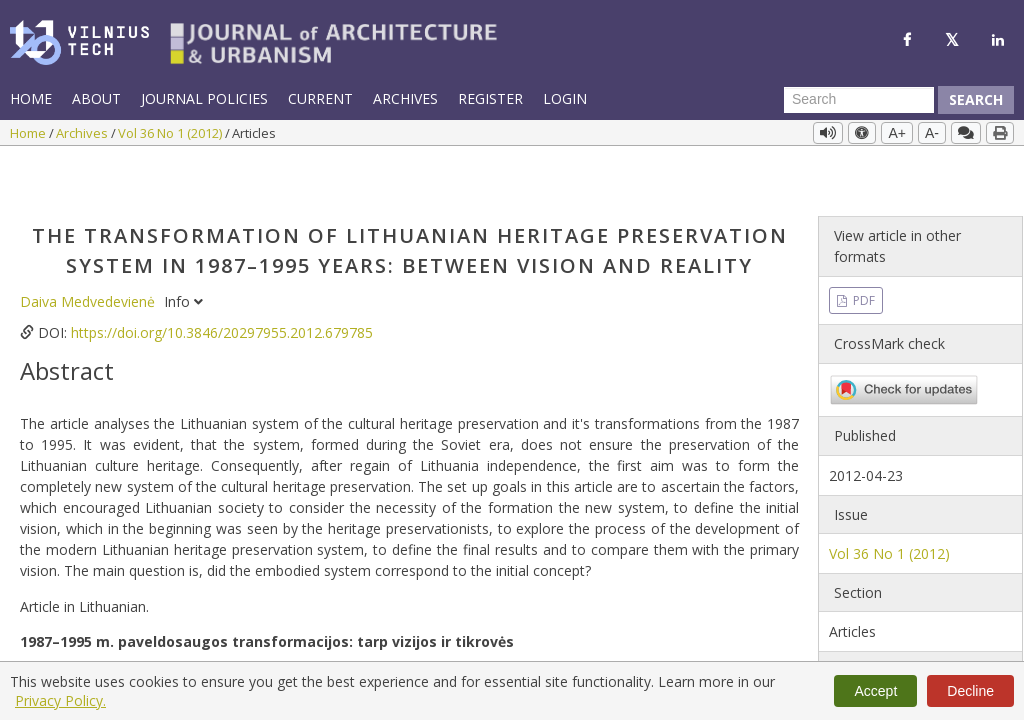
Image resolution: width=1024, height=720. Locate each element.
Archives (405, 98)
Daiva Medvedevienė (89, 250)
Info (183, 250)
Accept (875, 691)
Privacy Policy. (60, 700)
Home (31, 98)
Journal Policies (204, 98)
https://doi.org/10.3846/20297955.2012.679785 (222, 281)
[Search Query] (859, 100)
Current (320, 98)
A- (932, 133)
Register (490, 98)
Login (565, 98)
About (96, 98)
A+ (897, 133)
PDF (862, 249)
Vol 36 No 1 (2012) (171, 133)
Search (976, 99)
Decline (970, 691)
